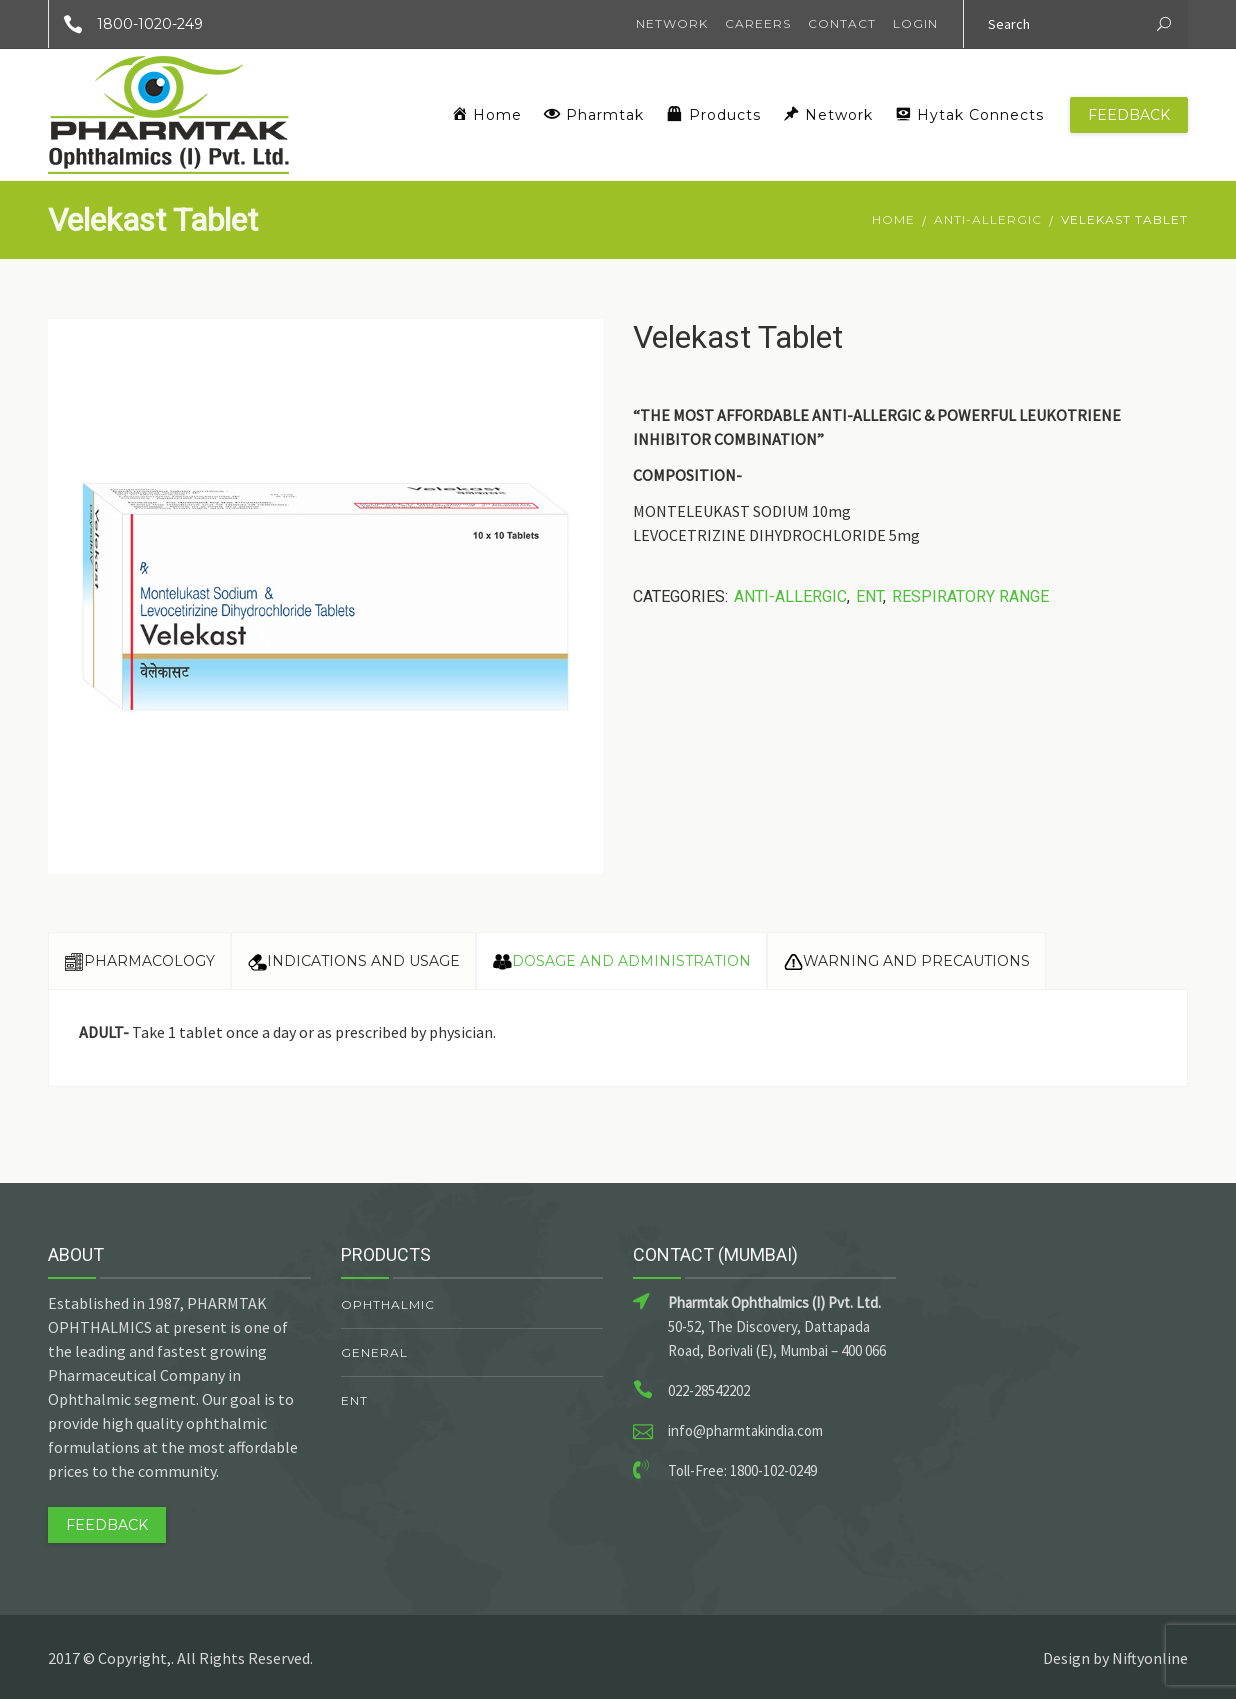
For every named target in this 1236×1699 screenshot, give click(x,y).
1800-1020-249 (126, 24)
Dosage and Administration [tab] (621, 961)
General (374, 1352)
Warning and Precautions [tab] (906, 961)
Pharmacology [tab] (139, 961)
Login (915, 23)
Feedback (1129, 115)
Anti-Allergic (988, 219)
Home (893, 219)
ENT (869, 596)
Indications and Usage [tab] (353, 961)
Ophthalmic (388, 1304)
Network (672, 23)
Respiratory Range (970, 596)
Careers (758, 23)
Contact (842, 23)
